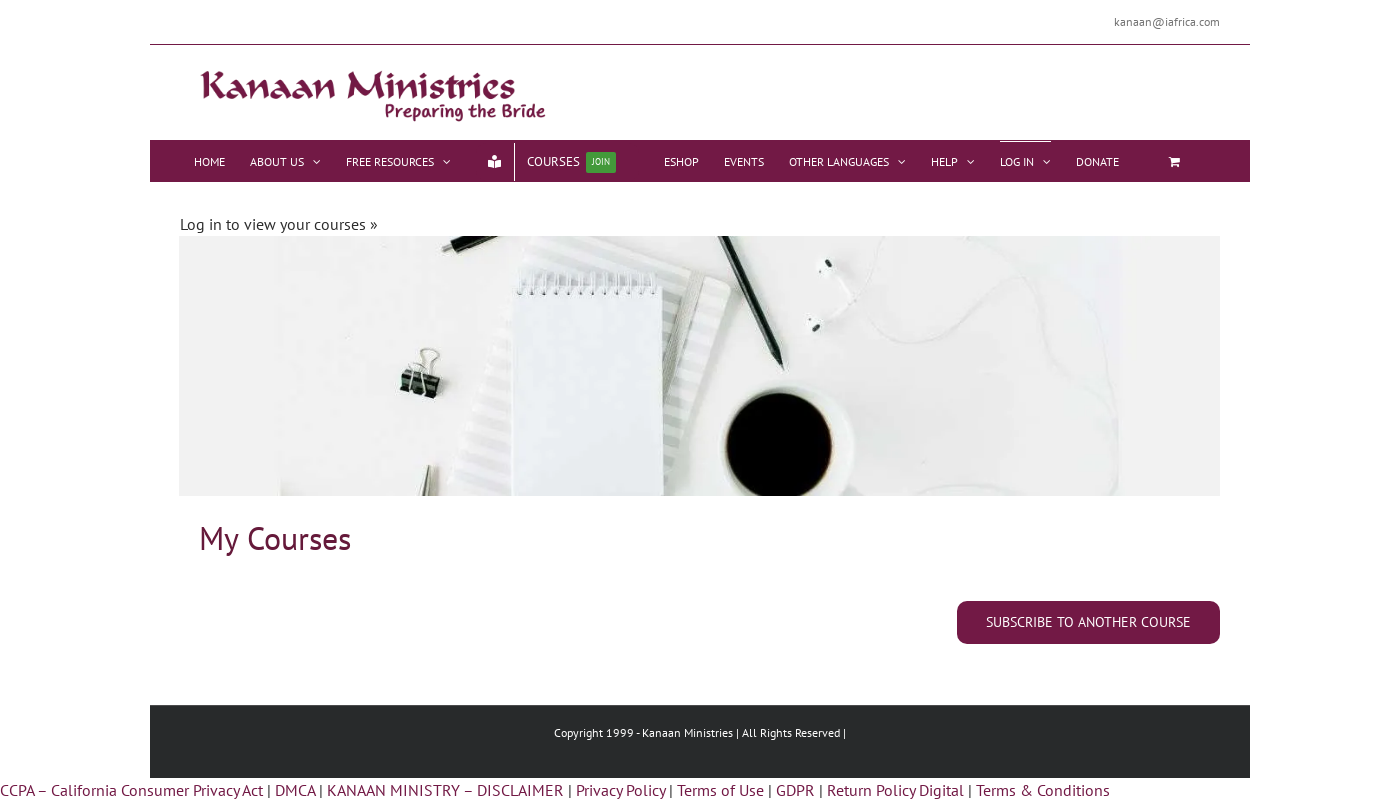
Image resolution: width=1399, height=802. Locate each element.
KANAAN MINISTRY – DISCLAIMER (445, 790)
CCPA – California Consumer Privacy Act (131, 790)
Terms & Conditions (1043, 790)
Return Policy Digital (895, 790)
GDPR (795, 790)
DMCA (295, 790)
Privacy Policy (620, 790)
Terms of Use (720, 790)
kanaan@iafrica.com (1167, 21)
